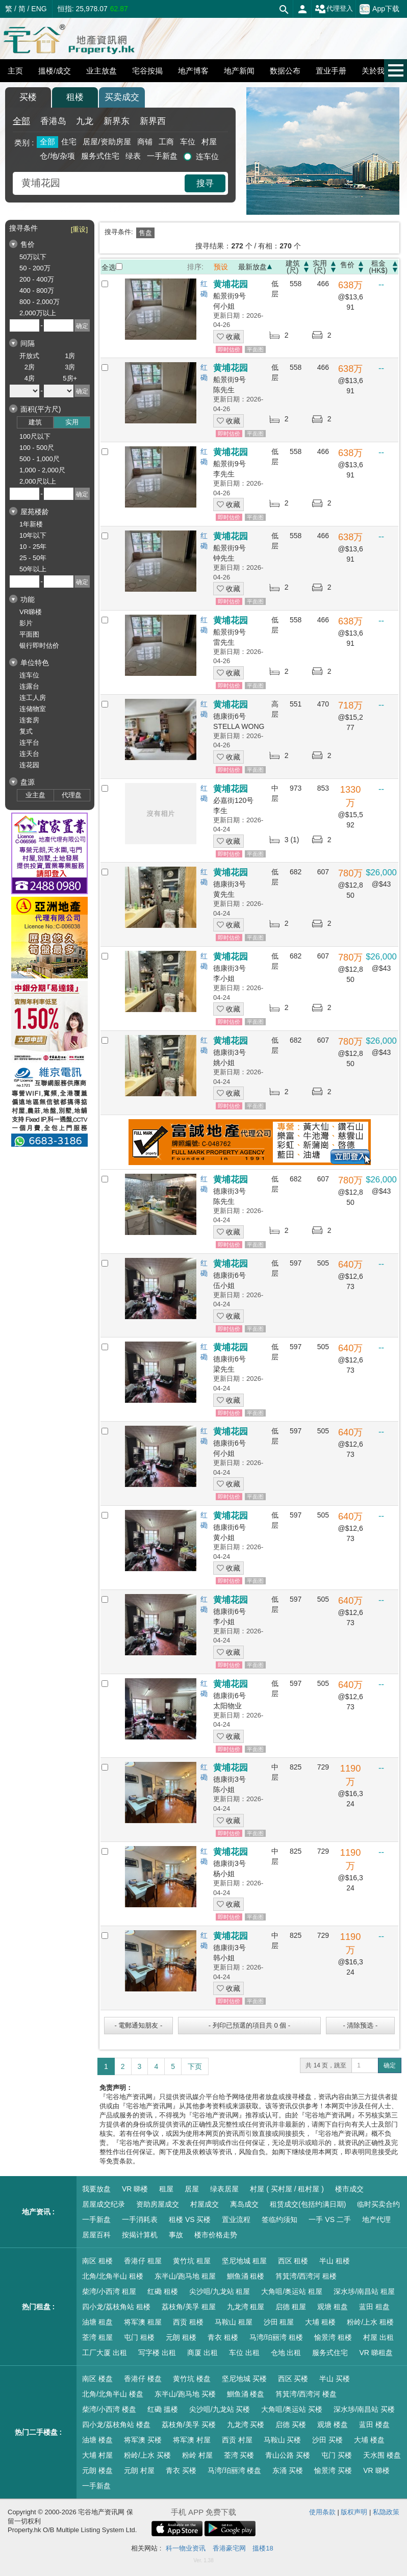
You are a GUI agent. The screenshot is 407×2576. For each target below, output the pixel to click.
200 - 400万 (36, 279)
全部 (21, 121)
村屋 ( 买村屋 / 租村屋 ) (287, 2189)
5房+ (70, 378)
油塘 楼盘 (97, 2440)
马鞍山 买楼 (282, 2440)
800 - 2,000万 (39, 302)
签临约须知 (279, 2219)
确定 (390, 2065)
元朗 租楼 (181, 2337)
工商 (166, 141)
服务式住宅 (100, 155)
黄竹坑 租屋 (192, 2261)
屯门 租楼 (139, 2337)
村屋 (209, 141)
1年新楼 (31, 524)
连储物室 (32, 709)
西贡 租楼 (188, 2322)
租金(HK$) (378, 267)
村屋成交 (204, 2204)
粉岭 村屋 (197, 2455)
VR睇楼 (30, 612)
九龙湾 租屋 (246, 2307)
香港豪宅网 (229, 2548)
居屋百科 (96, 2235)
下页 (195, 2066)
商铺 (144, 141)
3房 (70, 367)
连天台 (29, 753)
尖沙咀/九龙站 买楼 (219, 2409)
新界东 (117, 121)
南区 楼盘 (97, 2379)
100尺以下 (34, 436)
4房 (29, 378)
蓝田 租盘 (374, 2307)
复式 (26, 731)
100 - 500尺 (36, 447)
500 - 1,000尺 (39, 459)
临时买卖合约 (378, 2204)
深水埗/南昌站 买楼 (364, 2409)
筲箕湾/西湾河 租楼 (306, 2276)
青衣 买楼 (181, 2470)
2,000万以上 (37, 313)
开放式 (29, 356)
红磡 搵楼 (162, 2409)
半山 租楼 (334, 2261)
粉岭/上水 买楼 (147, 2455)
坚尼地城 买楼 (244, 2379)
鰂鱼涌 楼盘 (246, 2394)
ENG (38, 9)
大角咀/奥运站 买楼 (291, 2409)
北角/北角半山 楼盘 (112, 2394)
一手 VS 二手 (329, 2219)
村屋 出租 (378, 2337)
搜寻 (205, 183)
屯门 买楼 (336, 2455)
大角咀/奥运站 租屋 (291, 2291)
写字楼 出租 (157, 2352)
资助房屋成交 (157, 2204)
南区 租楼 (97, 2261)
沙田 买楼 (327, 2440)
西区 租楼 (293, 2261)
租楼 (75, 97)
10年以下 (32, 535)
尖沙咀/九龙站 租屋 (219, 2291)
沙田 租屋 (279, 2322)
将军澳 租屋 (143, 2322)
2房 (29, 367)
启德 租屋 (290, 2307)
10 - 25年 (32, 546)
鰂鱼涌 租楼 (246, 2276)
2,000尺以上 (37, 481)
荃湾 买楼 (239, 2455)
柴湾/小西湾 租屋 (109, 2291)
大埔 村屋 (97, 2455)
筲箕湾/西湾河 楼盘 (306, 2394)
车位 (187, 141)
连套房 (29, 720)
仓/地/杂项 (57, 155)
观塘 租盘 (332, 2307)
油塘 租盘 (97, 2322)
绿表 (133, 155)
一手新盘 (162, 155)
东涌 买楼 (287, 2470)
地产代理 (376, 2219)
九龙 (84, 121)
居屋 (192, 2189)
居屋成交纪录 (103, 2204)
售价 (347, 265)
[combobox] (100, 183)
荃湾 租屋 (97, 2337)
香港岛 (53, 121)
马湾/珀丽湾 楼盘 (235, 2470)
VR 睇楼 (135, 2189)
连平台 (29, 742)
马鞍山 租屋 (233, 2322)
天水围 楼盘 (382, 2455)
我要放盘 (96, 2189)
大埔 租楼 (320, 2322)
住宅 (69, 141)
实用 (72, 422)
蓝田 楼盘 (374, 2424)
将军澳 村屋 (192, 2440)
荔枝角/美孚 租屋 (189, 2307)
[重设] (79, 229)
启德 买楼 (290, 2424)
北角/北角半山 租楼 (112, 2276)
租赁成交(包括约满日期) (308, 2204)
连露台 (29, 686)
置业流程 (236, 2219)
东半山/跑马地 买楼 (185, 2394)
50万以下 (32, 257)
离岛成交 (244, 2204)
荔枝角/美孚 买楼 (189, 2424)
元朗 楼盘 (97, 2470)
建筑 (35, 422)
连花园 (29, 765)
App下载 (379, 9)
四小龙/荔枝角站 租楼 (116, 2307)
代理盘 (72, 795)
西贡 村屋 (237, 2440)
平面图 (29, 634)
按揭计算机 (140, 2235)
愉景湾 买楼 (333, 2470)
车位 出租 (244, 2352)
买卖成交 (122, 97)
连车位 (207, 156)
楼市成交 (349, 2189)
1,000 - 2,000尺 (42, 470)
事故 (176, 2235)
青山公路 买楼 (287, 2455)
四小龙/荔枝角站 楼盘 (116, 2424)
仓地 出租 (286, 2352)
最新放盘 (252, 267)
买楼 (28, 97)
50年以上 (32, 569)
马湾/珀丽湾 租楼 (276, 2337)
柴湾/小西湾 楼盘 (109, 2409)
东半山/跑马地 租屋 (185, 2276)
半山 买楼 (334, 2379)
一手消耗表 (140, 2219)
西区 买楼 (293, 2379)
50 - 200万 (34, 268)
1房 (70, 356)
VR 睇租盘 (375, 2352)
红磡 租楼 (162, 2291)
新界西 (153, 121)
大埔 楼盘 (369, 2440)
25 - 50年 (32, 558)
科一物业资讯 (186, 2548)
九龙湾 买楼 (246, 2424)
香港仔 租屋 (143, 2261)
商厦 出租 (202, 2352)
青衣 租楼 (223, 2337)
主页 (15, 70)
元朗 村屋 (139, 2470)
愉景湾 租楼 (333, 2337)
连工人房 (32, 697)
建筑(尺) (293, 267)
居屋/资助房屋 (107, 141)
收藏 (228, 337)
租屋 (166, 2189)
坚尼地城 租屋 (244, 2261)
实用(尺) (320, 267)
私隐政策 (386, 2512)
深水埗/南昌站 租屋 (364, 2291)
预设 (221, 267)
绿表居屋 (224, 2189)
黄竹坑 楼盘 (192, 2379)
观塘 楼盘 (332, 2424)
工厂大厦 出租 (104, 2352)
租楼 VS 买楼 (190, 2219)
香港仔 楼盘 (143, 2379)
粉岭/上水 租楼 (370, 2322)
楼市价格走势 (215, 2235)
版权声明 (354, 2512)
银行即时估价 (39, 645)
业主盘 (35, 795)
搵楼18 (262, 2548)
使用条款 (322, 2512)
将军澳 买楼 (143, 2440)
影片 (26, 623)
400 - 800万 (36, 290)
